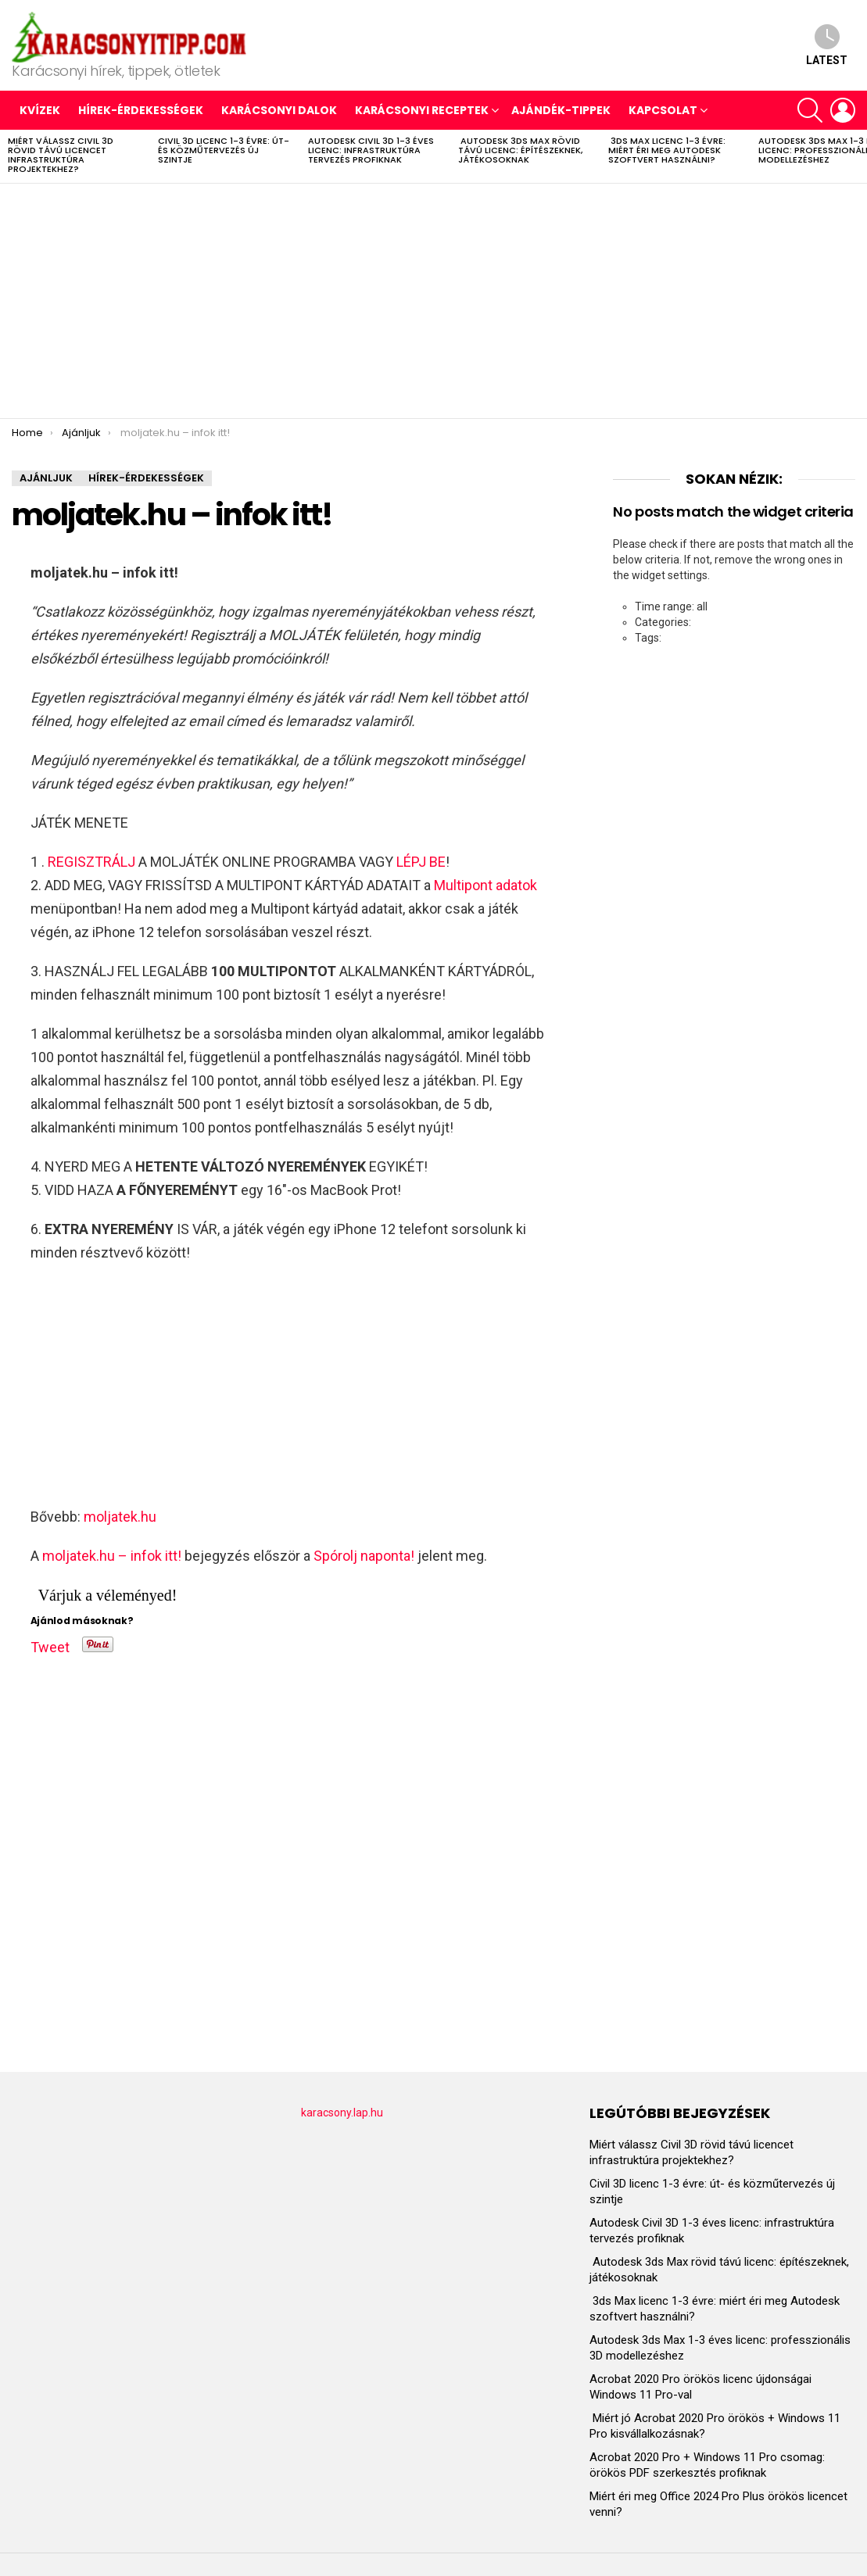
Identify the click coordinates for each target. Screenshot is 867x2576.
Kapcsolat (663, 110)
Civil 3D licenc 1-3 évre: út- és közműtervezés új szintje (223, 150)
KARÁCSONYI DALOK (279, 110)
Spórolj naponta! (363, 1555)
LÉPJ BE (421, 861)
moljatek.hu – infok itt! (111, 1555)
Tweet (50, 1644)
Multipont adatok (485, 885)
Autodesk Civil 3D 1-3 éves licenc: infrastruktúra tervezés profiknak (371, 150)
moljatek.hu (120, 1516)
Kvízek (40, 110)
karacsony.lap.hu (342, 2112)
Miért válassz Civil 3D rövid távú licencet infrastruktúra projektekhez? (60, 154)
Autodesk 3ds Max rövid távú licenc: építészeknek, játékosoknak (520, 150)
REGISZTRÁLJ (91, 861)
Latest (826, 45)
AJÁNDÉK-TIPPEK (561, 110)
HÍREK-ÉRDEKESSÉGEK (140, 110)
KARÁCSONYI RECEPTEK (422, 110)
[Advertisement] (433, 300)
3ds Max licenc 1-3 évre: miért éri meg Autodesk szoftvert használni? (666, 150)
